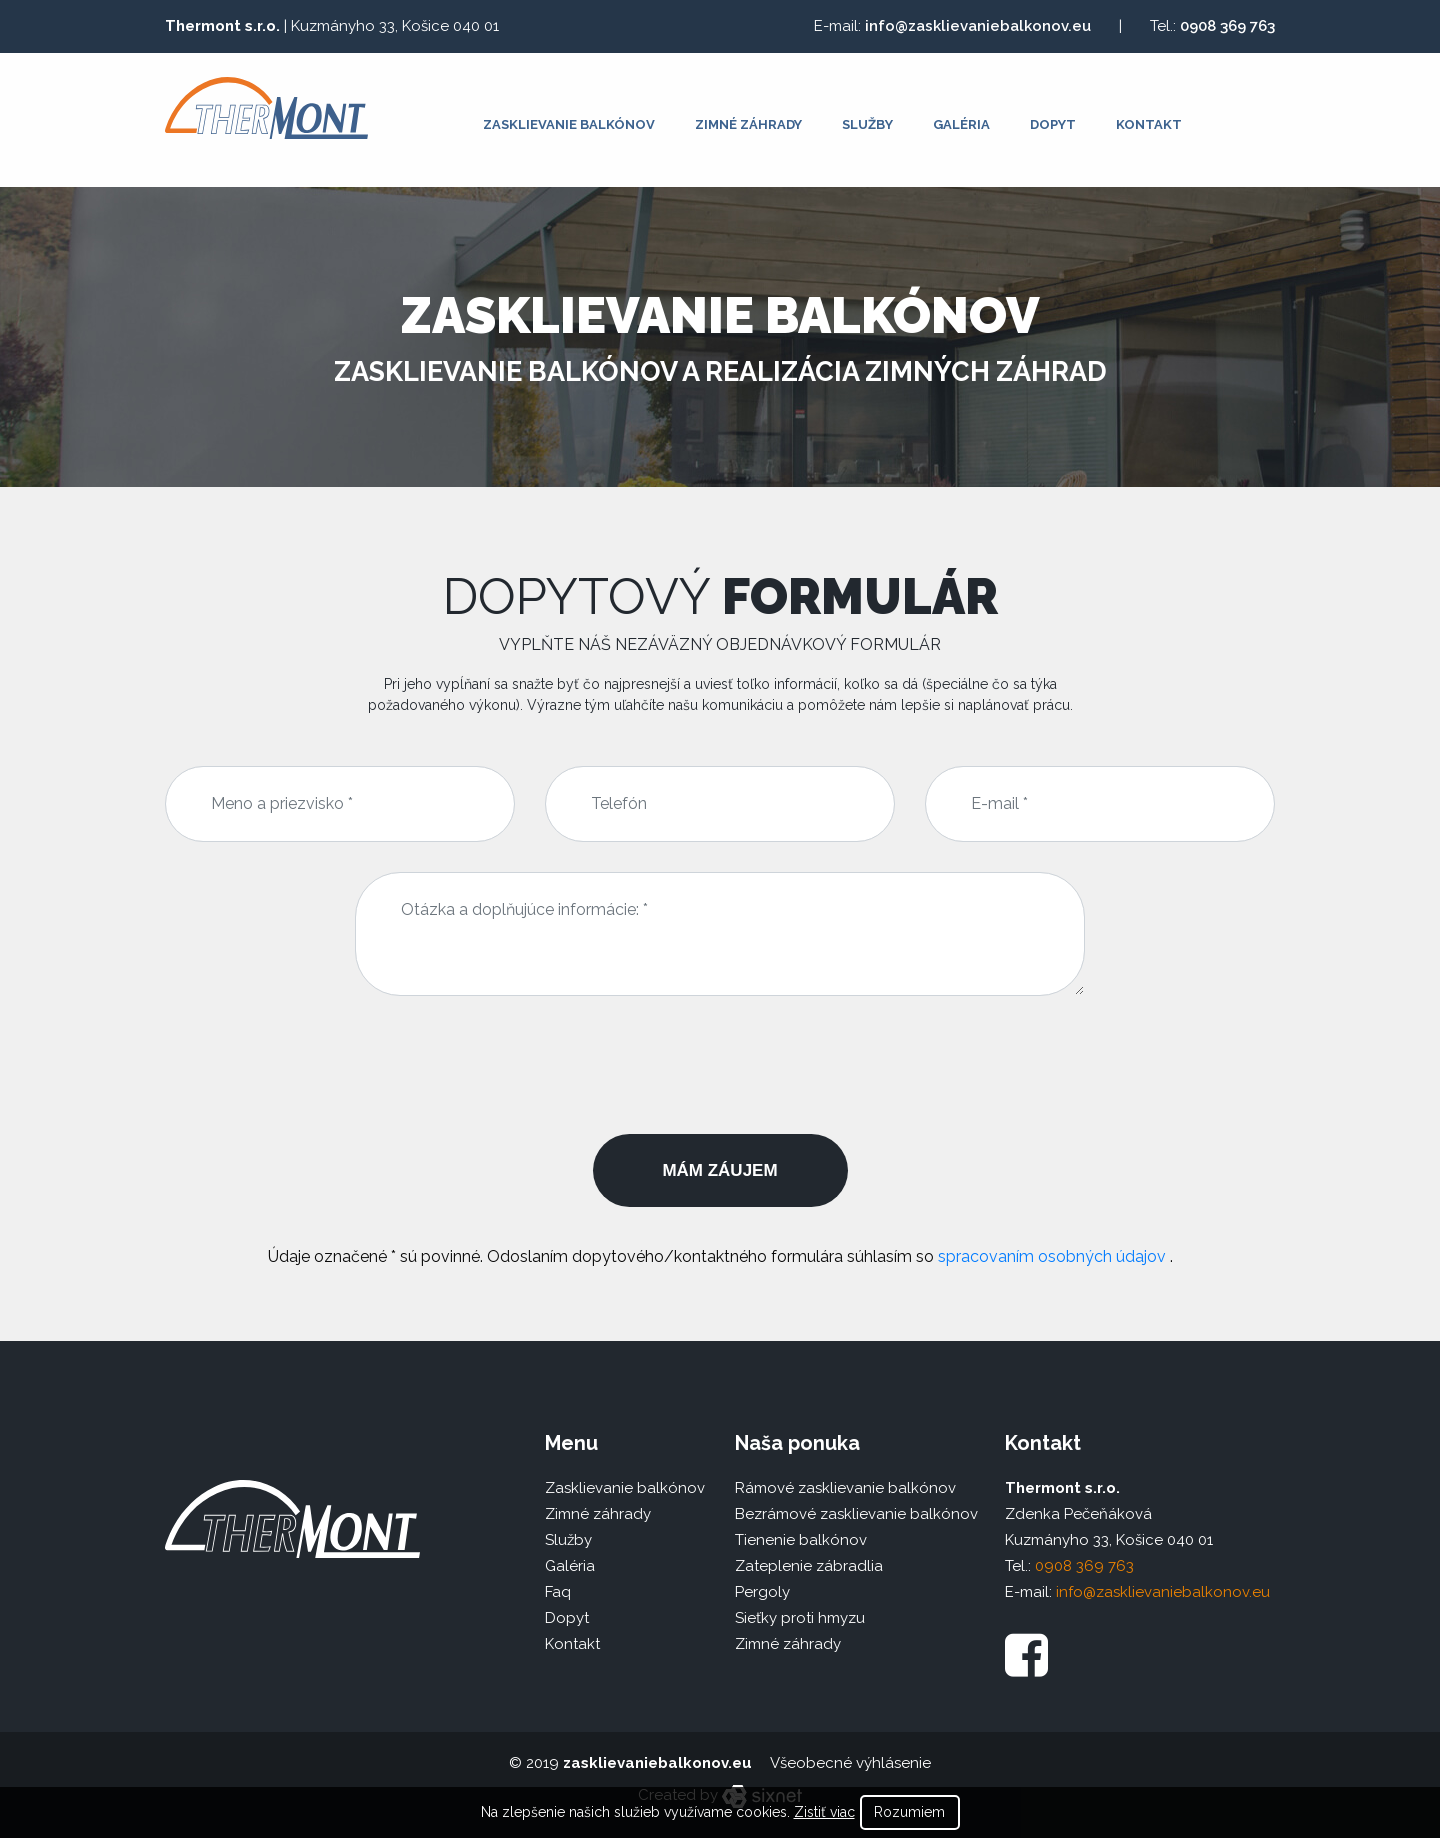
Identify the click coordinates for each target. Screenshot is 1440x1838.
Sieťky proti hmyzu (800, 1618)
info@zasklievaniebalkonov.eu (978, 26)
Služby (867, 124)
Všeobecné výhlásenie (850, 1763)
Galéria (961, 124)
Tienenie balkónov (801, 1540)
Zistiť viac (824, 1812)
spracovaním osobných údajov (1054, 1256)
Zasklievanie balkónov (569, 124)
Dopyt (1053, 124)
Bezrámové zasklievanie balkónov (856, 1514)
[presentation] (720, 1065)
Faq (558, 1592)
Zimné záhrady (748, 124)
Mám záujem (719, 1170)
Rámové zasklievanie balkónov (845, 1488)
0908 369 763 (1227, 26)
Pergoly (762, 1592)
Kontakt (1149, 124)
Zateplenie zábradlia (809, 1566)
